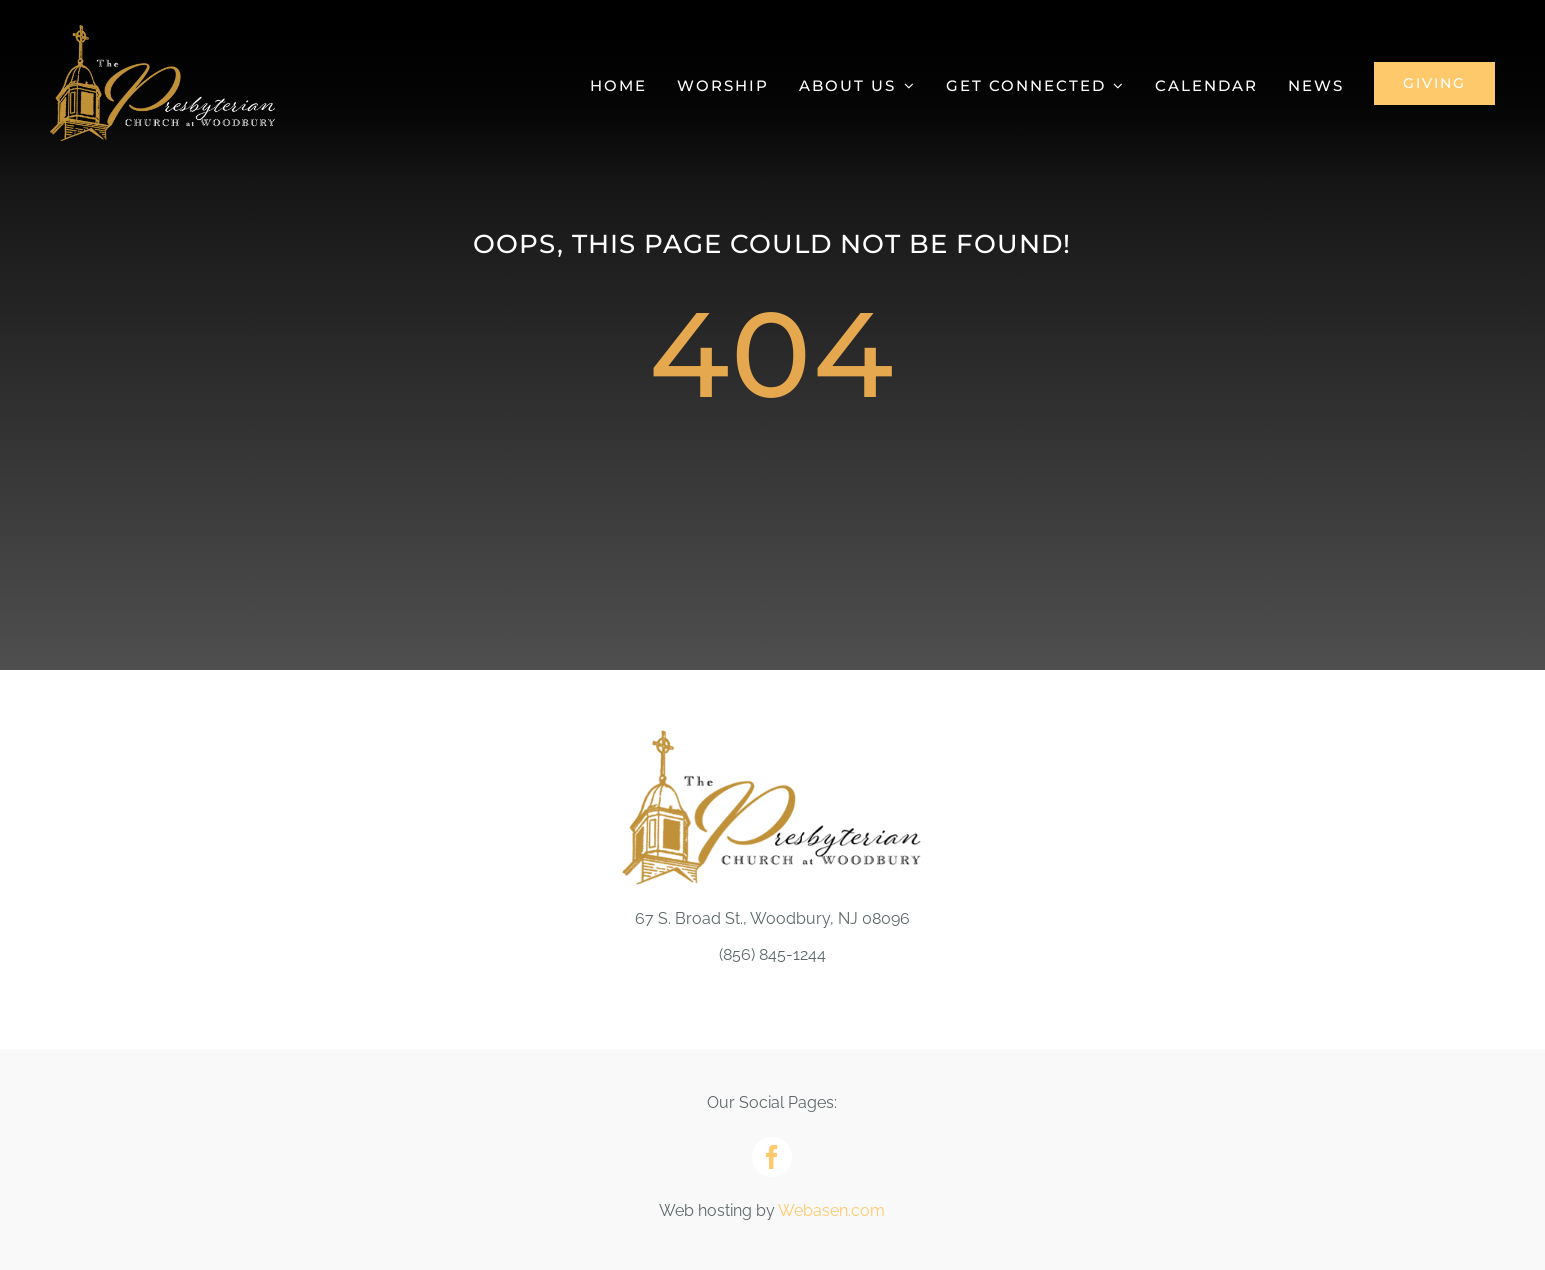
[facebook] (772, 1157)
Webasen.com (831, 1210)
